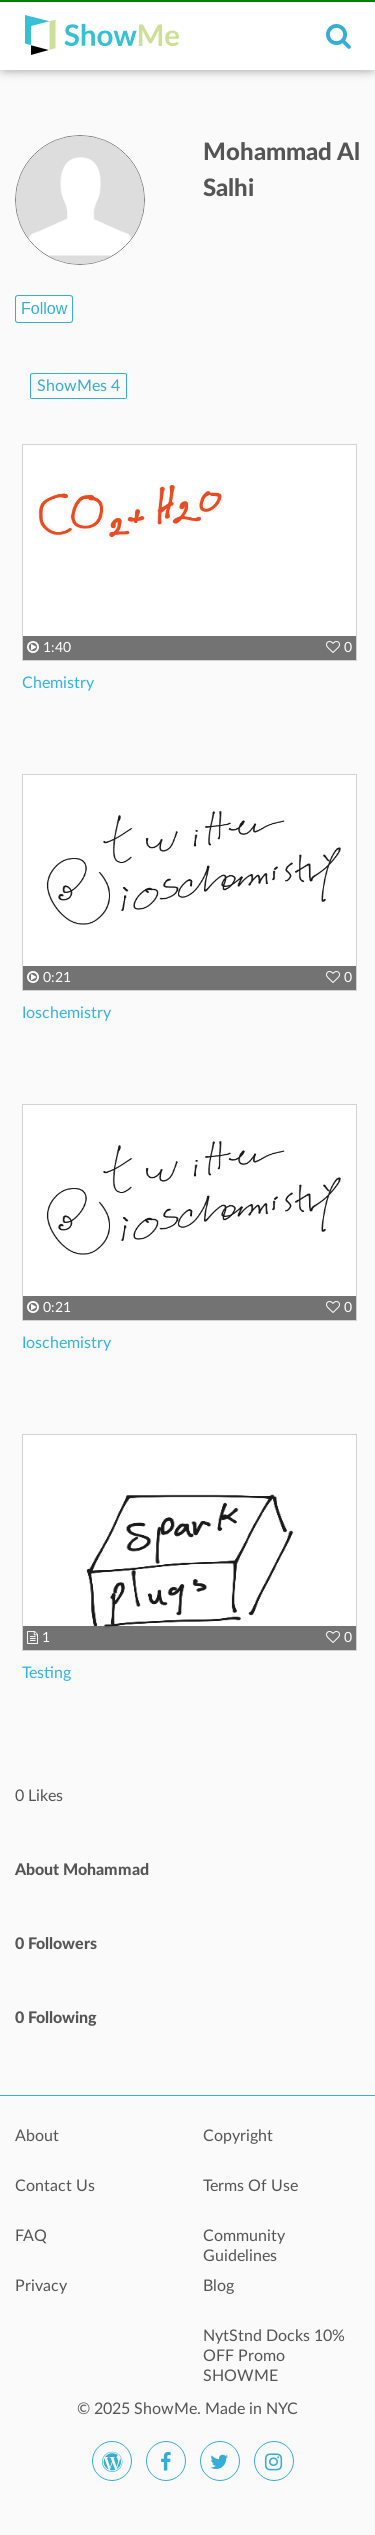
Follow (44, 308)
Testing (46, 1673)
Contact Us (55, 2186)
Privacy (41, 2286)
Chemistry (58, 683)
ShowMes (78, 386)
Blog (218, 2286)
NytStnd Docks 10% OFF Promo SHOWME (274, 2347)
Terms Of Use (250, 2186)
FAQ (31, 2236)
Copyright (238, 2136)
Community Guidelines (244, 2246)
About (37, 2136)
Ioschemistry (66, 1013)
